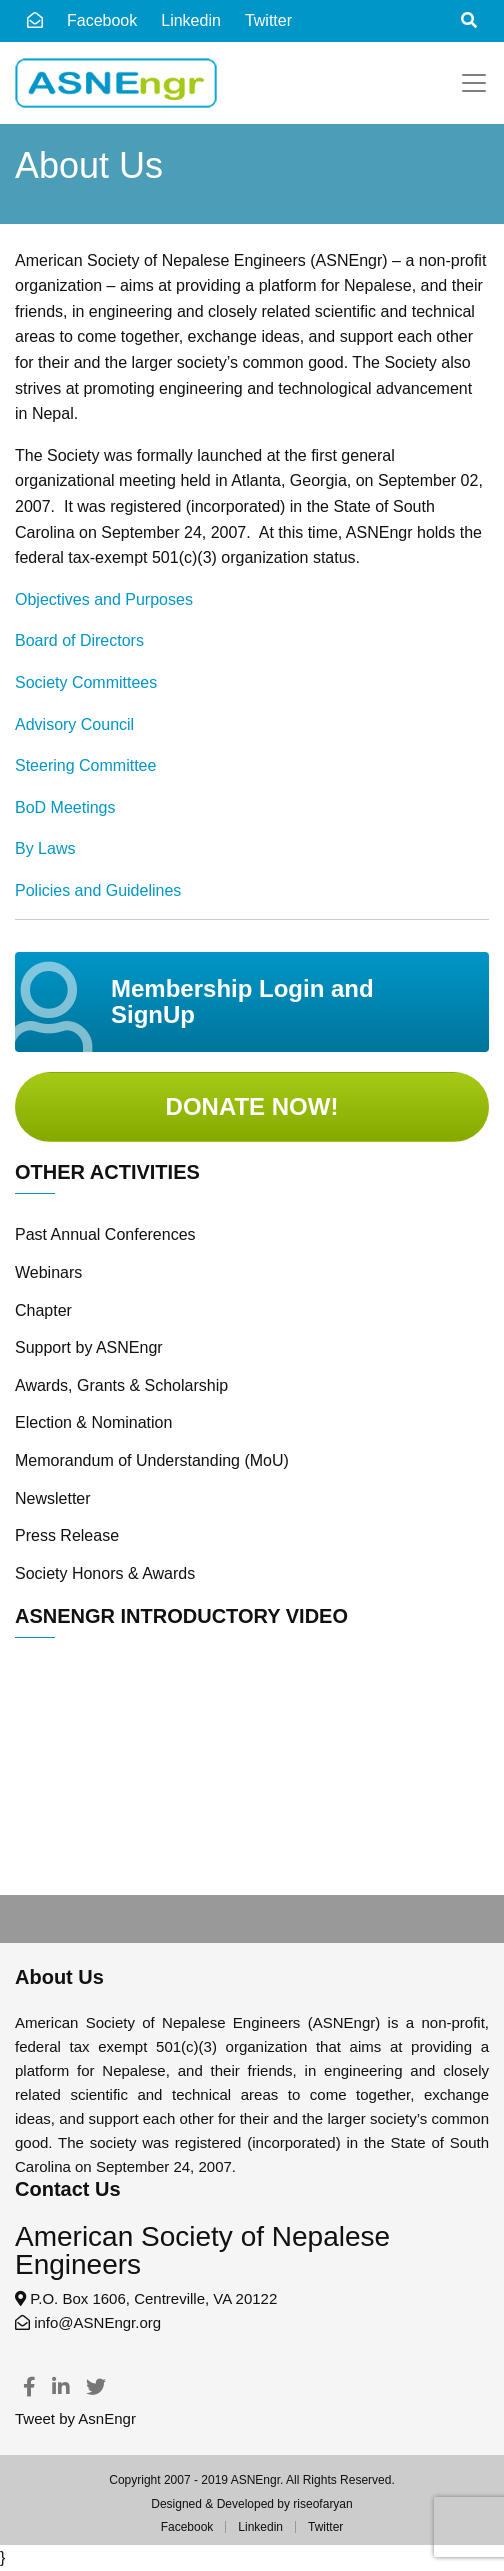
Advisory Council (74, 724)
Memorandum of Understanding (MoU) (152, 1460)
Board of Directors (79, 640)
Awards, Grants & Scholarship (121, 1385)
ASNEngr (255, 2480)
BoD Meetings (65, 807)
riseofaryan (322, 2504)
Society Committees (86, 682)
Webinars (48, 1272)
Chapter (43, 1310)
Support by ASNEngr (89, 1347)
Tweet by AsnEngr (75, 2418)
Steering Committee (85, 765)
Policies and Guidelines (98, 890)
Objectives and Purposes (104, 599)
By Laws (45, 848)
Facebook (102, 20)
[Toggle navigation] (474, 83)
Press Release (67, 1535)
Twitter (325, 2527)
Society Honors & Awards (105, 1573)
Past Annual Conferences (105, 1234)
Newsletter (53, 1498)
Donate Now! (252, 1106)
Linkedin (191, 20)
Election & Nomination (93, 1422)
